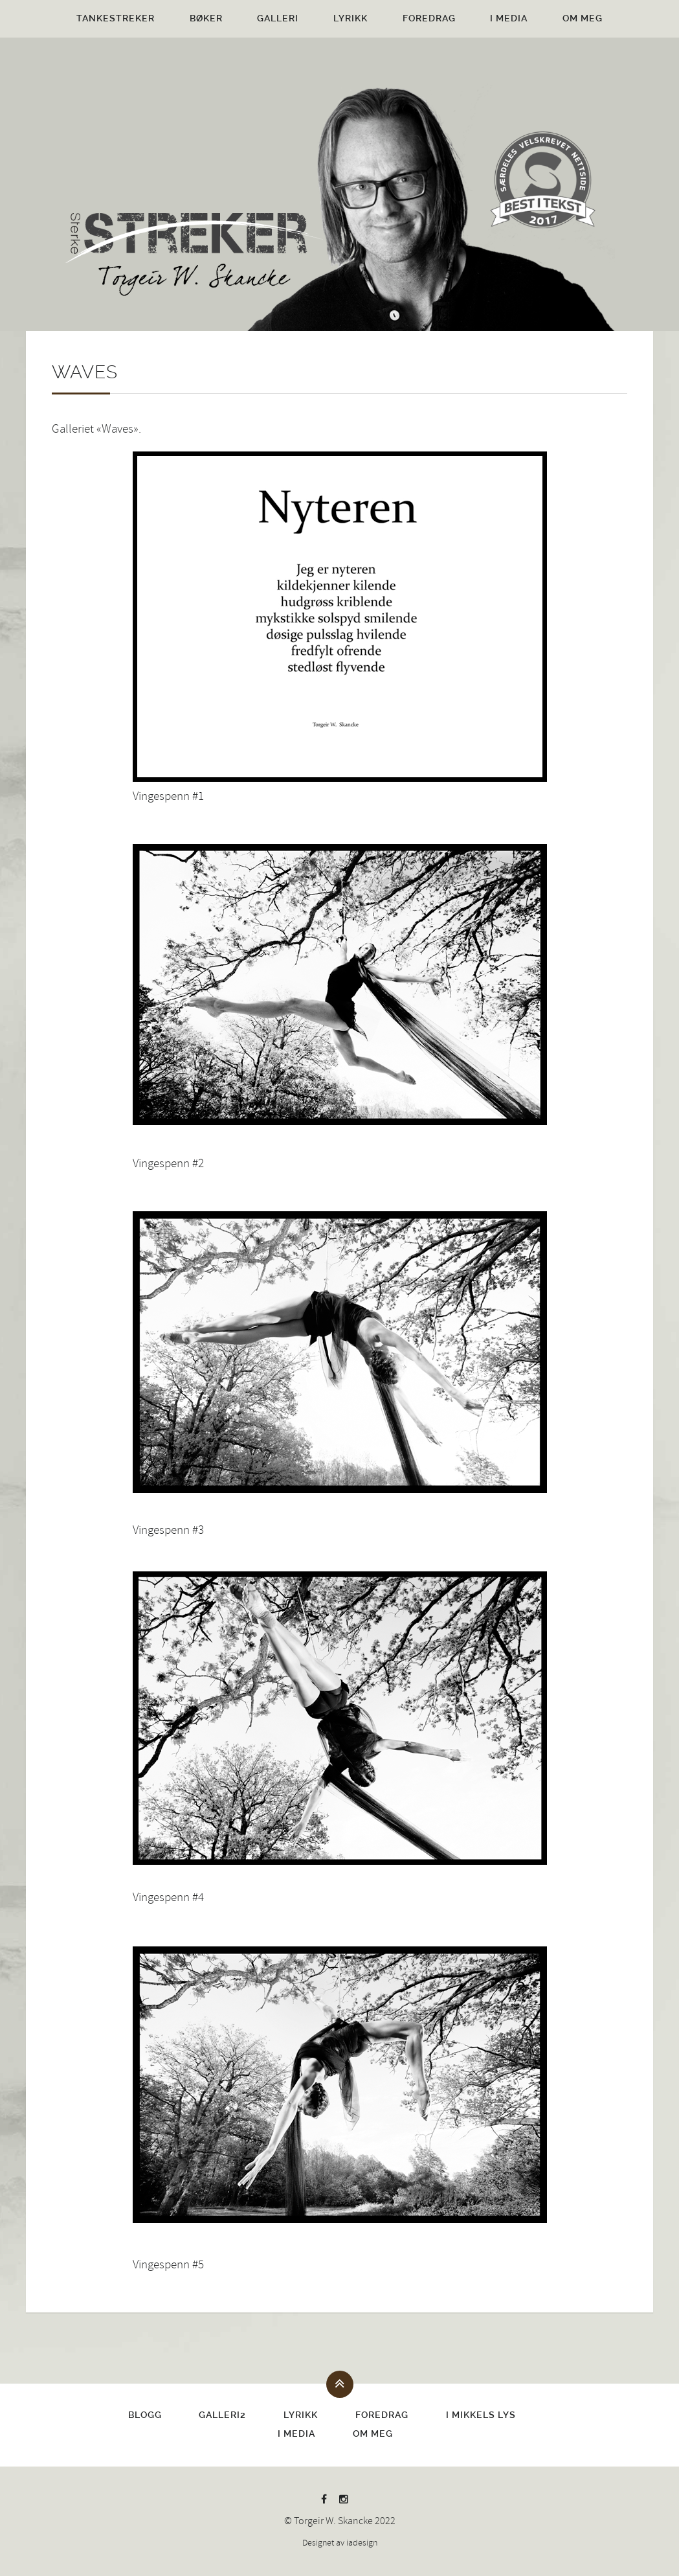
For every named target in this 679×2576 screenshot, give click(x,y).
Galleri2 (222, 2415)
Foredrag (429, 18)
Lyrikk (350, 18)
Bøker (206, 18)
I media (509, 18)
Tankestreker (115, 18)
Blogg (145, 2415)
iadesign (361, 2543)
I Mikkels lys (481, 2415)
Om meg (582, 18)
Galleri (277, 18)
